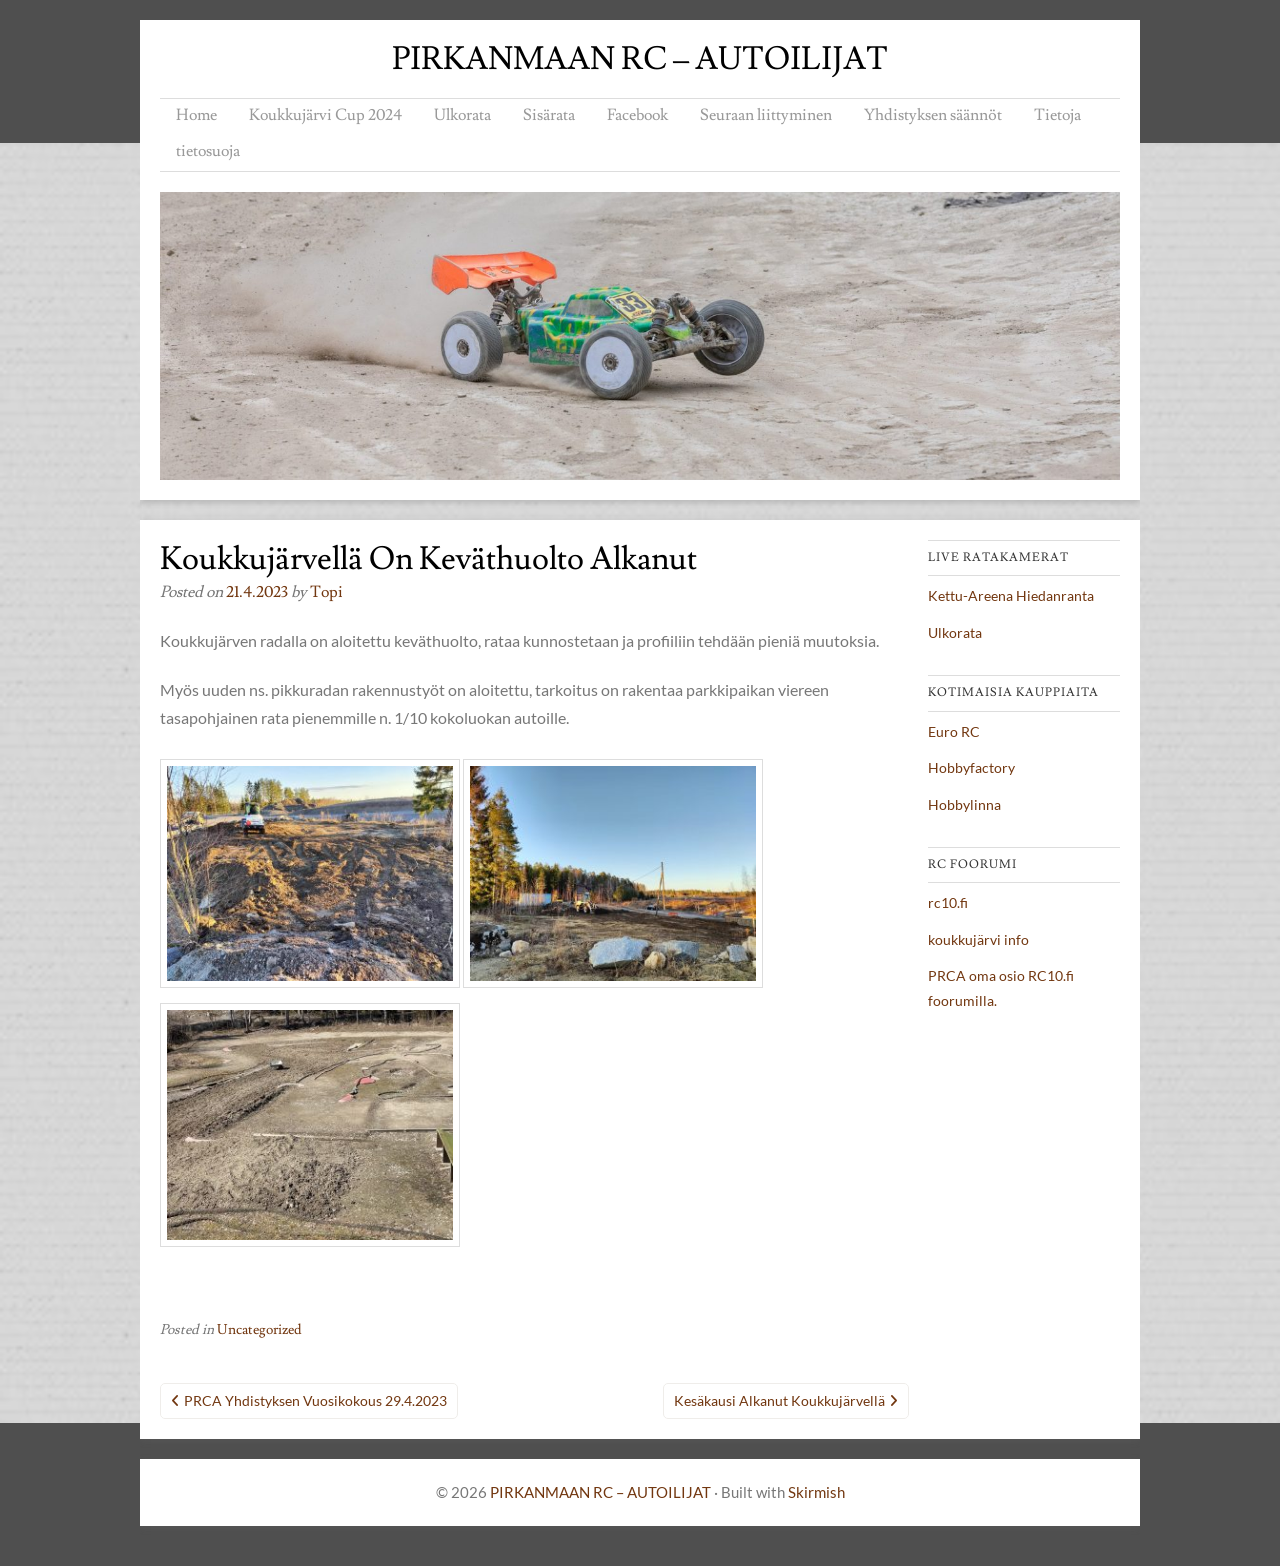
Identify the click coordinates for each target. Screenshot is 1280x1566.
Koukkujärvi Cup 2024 (325, 115)
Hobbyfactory (971, 767)
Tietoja (1057, 115)
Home (196, 115)
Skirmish (816, 1492)
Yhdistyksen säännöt (933, 115)
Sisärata (549, 115)
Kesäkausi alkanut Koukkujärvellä (779, 1400)
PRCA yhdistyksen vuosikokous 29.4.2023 (315, 1400)
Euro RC (954, 731)
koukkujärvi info (978, 939)
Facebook (637, 115)
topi (326, 592)
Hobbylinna (964, 804)
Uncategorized (259, 1330)
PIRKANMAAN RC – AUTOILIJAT (640, 59)
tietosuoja (208, 151)
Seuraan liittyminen (766, 115)
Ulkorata (462, 115)
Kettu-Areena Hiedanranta (1011, 595)
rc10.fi (948, 902)
